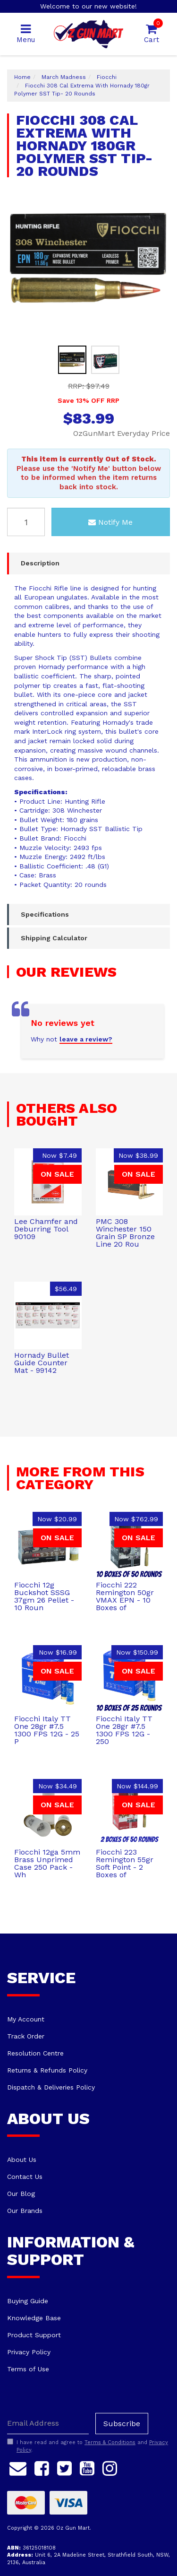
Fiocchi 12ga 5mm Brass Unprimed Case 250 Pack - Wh (47, 1863)
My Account (25, 2019)
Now (59, 1155)
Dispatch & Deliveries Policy (51, 2087)
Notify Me (110, 522)
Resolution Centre (35, 2053)
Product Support (34, 2335)
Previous (148, 324)
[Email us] (17, 2467)
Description (40, 563)
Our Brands (24, 2210)
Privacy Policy (29, 2352)
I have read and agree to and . (87, 2446)
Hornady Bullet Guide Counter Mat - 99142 (41, 1363)
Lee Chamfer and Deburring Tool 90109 (46, 1229)
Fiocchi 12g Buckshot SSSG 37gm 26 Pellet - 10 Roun (44, 1596)
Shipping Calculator (54, 938)
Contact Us (24, 2176)
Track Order (25, 2036)
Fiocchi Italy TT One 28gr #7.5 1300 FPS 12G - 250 (124, 1730)
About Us (21, 2159)
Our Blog (21, 2193)
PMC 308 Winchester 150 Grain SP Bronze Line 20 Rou (125, 1233)
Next (160, 324)
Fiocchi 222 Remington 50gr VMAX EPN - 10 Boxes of (125, 1596)
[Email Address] (48, 2423)
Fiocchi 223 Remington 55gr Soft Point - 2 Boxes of (124, 1863)
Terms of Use (28, 2369)
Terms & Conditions (109, 2442)
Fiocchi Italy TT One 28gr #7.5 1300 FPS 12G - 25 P (46, 1730)
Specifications (45, 914)
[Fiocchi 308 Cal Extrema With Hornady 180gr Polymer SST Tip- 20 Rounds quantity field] (26, 522)
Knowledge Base (34, 2318)
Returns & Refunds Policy (47, 2070)
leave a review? (85, 1039)
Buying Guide (27, 2301)
